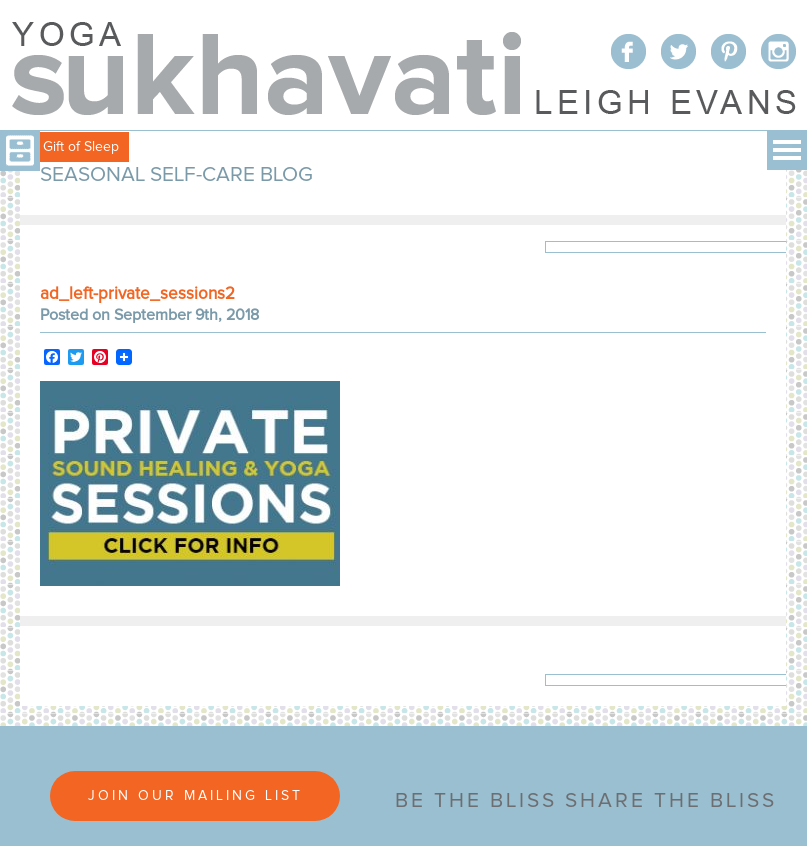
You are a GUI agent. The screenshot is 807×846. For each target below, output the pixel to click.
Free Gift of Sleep (64, 147)
